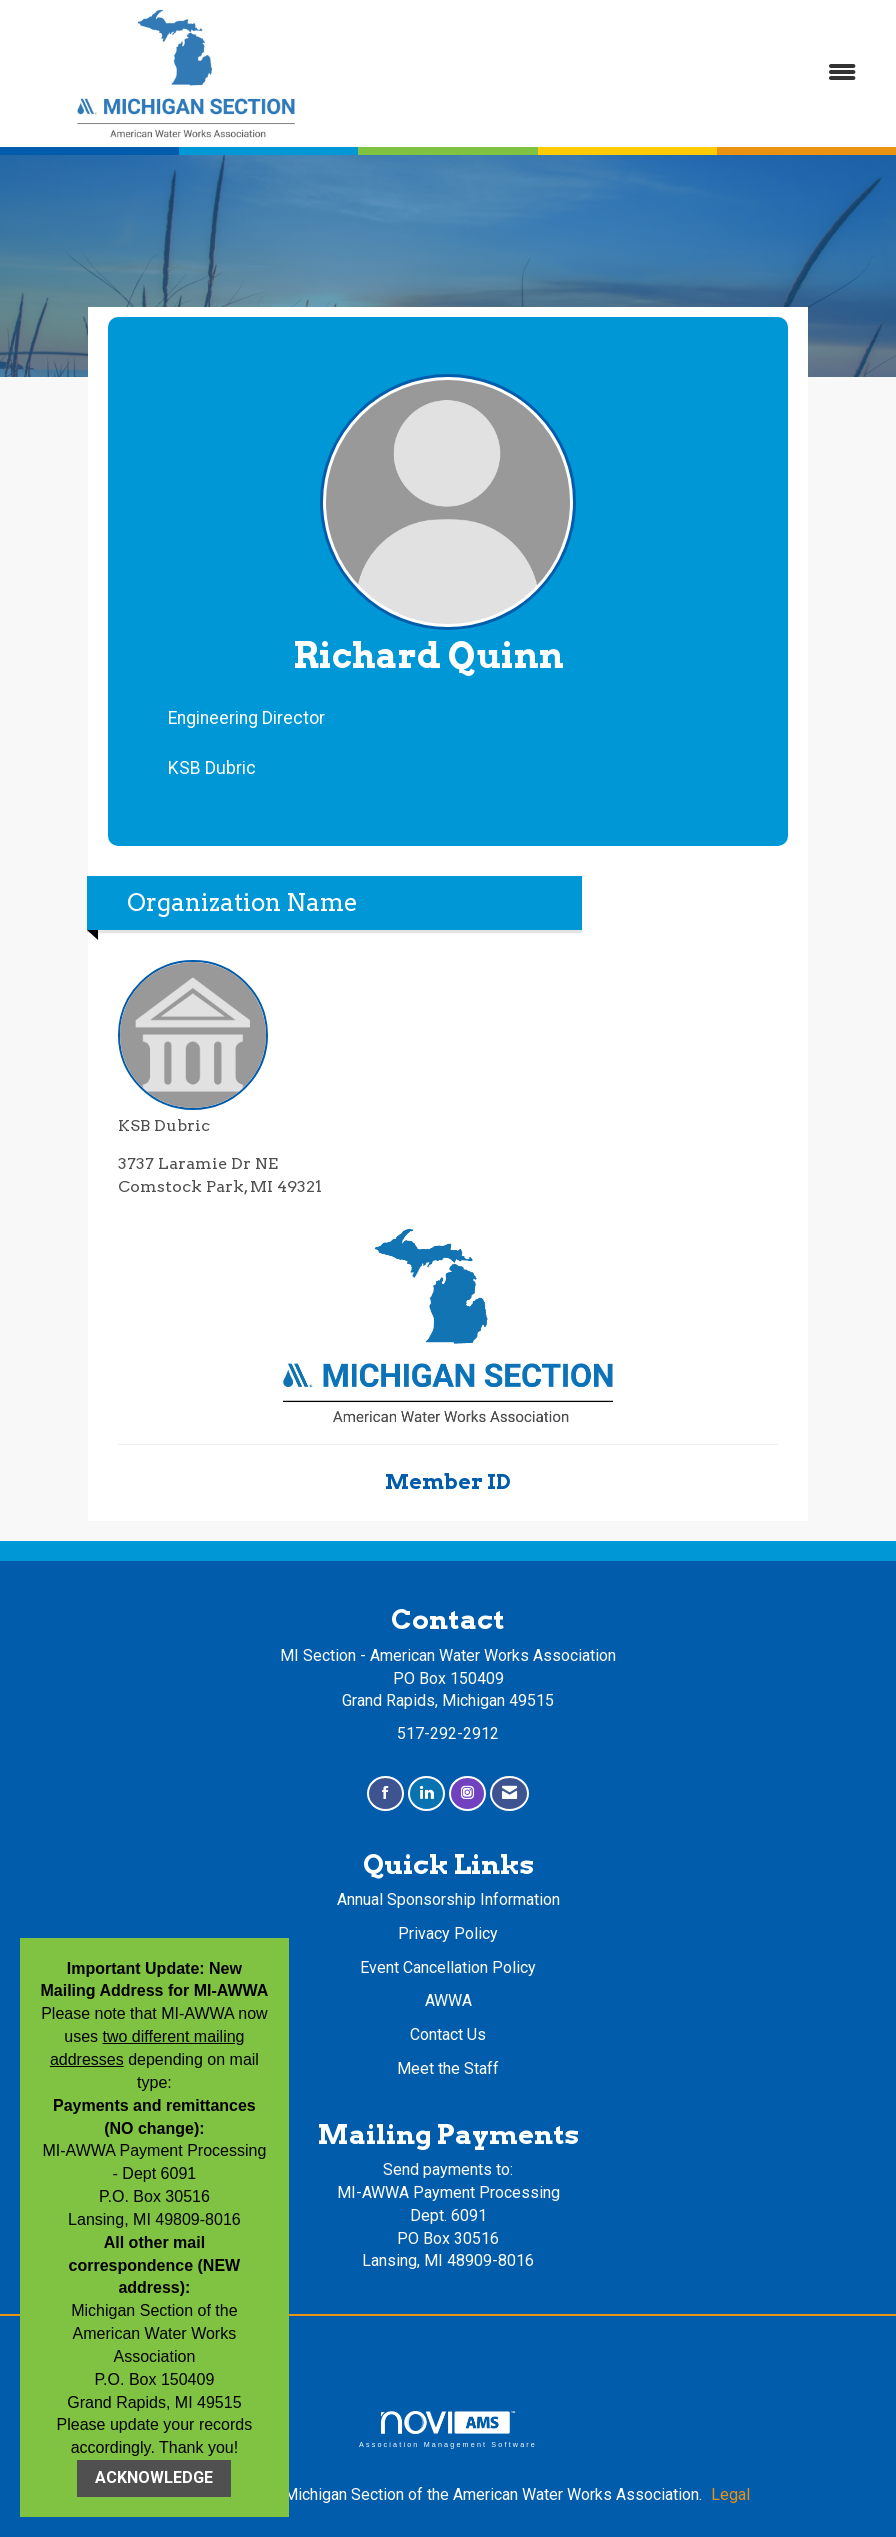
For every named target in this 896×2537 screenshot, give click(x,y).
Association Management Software (448, 2429)
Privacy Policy (448, 1933)
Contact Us (448, 2034)
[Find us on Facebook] (385, 1793)
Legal (730, 2494)
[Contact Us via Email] (509, 1793)
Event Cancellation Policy (448, 1967)
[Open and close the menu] (616, 73)
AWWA (448, 2000)
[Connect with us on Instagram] (467, 1793)
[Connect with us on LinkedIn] (426, 1793)
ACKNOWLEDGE (154, 2477)
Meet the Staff (448, 2068)
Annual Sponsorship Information (448, 1899)
